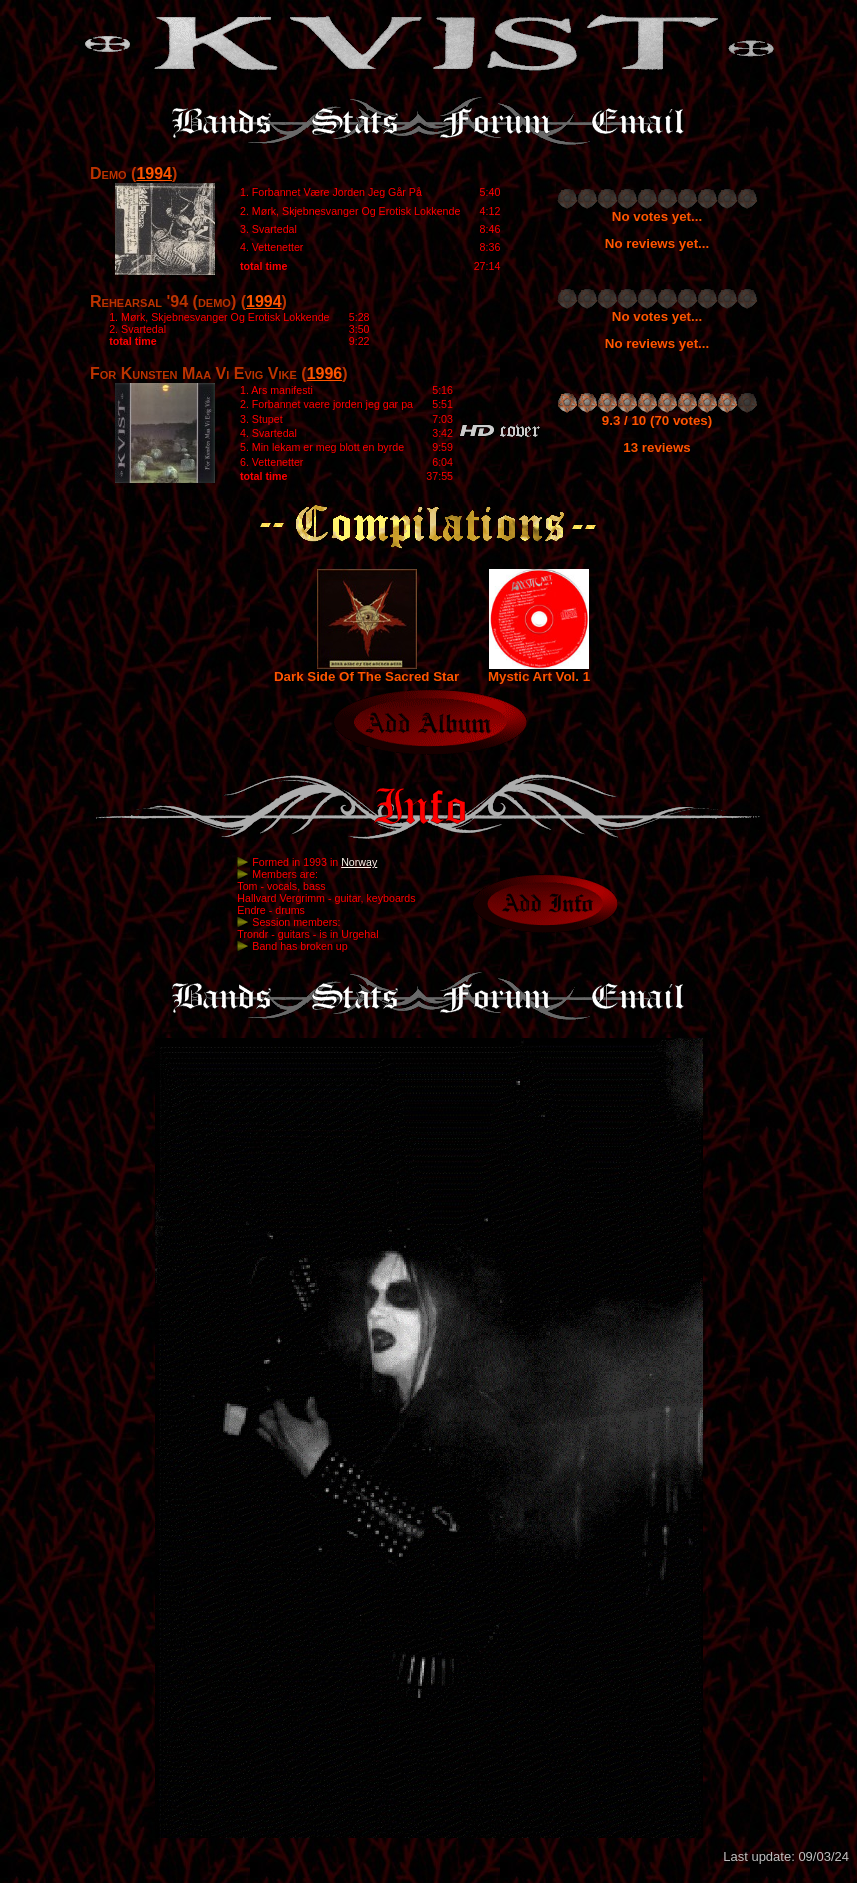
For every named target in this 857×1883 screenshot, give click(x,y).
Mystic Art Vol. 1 (539, 670)
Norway (359, 862)
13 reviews (656, 447)
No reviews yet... (657, 243)
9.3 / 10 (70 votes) (657, 420)
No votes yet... (657, 216)
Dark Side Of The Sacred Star (366, 670)
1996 (325, 373)
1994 (154, 173)
